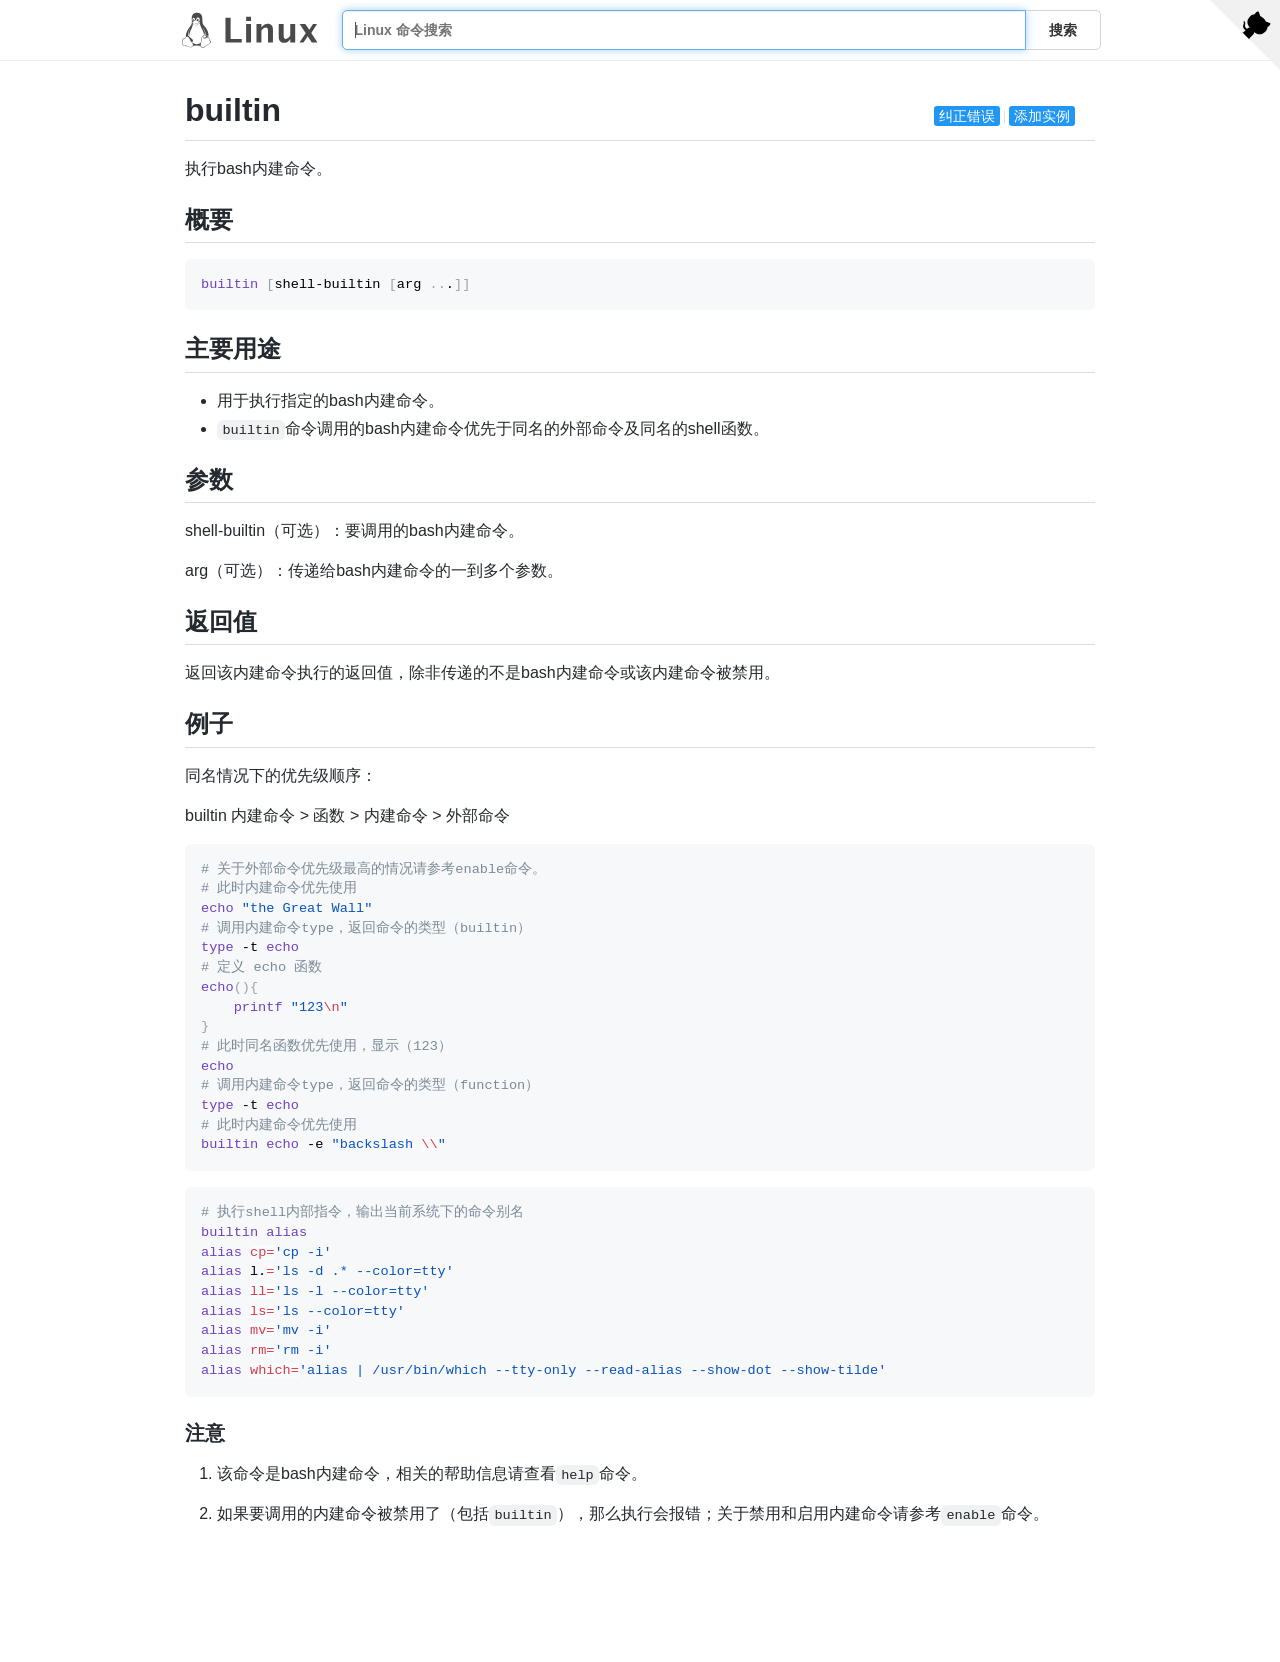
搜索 (1063, 30)
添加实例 (1042, 116)
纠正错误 (967, 116)
